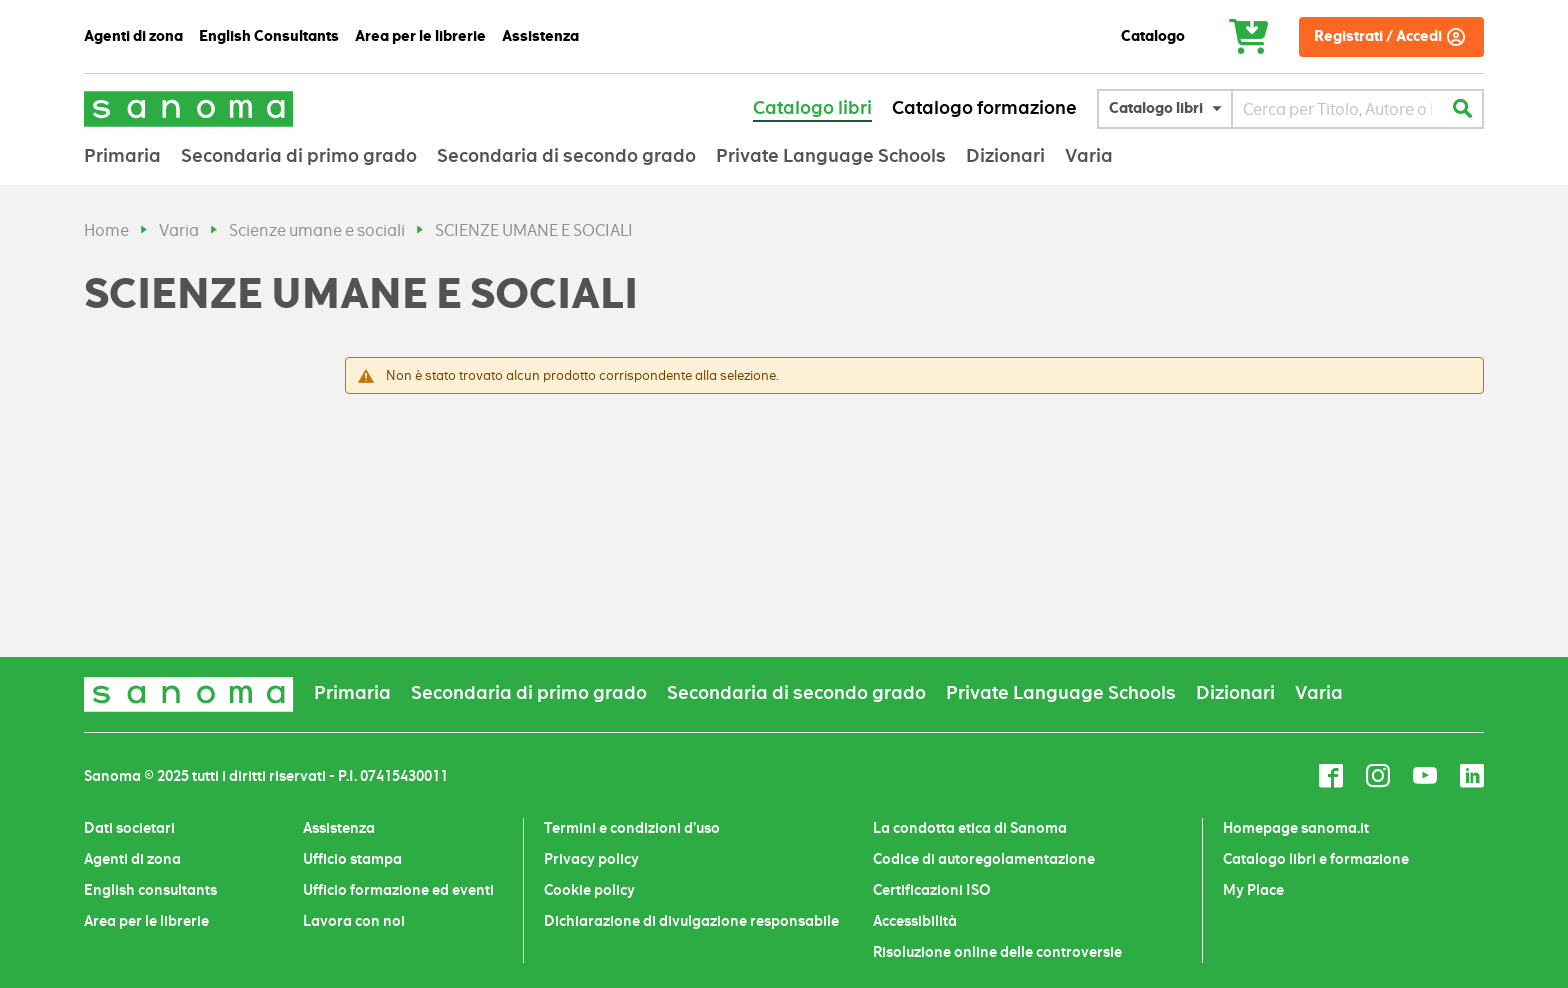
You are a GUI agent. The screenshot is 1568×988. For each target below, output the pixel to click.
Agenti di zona (132, 859)
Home (106, 230)
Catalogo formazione (984, 108)
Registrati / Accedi (1378, 36)
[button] (1170, 109)
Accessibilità (915, 921)
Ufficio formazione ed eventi (398, 890)
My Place (1253, 890)
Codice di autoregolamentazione (984, 859)
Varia (179, 230)
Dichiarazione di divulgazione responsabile (691, 921)
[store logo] (189, 108)
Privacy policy (591, 859)
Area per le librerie (146, 921)
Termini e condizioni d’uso (632, 828)
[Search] (1462, 109)
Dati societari (129, 828)
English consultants (150, 890)
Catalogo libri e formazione (1316, 859)
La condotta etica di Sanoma (970, 828)
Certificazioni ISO (932, 890)
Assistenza (339, 828)
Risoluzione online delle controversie (997, 952)
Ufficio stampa (352, 859)
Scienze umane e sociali (317, 230)
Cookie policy (589, 890)
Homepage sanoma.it (1296, 828)
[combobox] (1337, 109)
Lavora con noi (354, 921)
